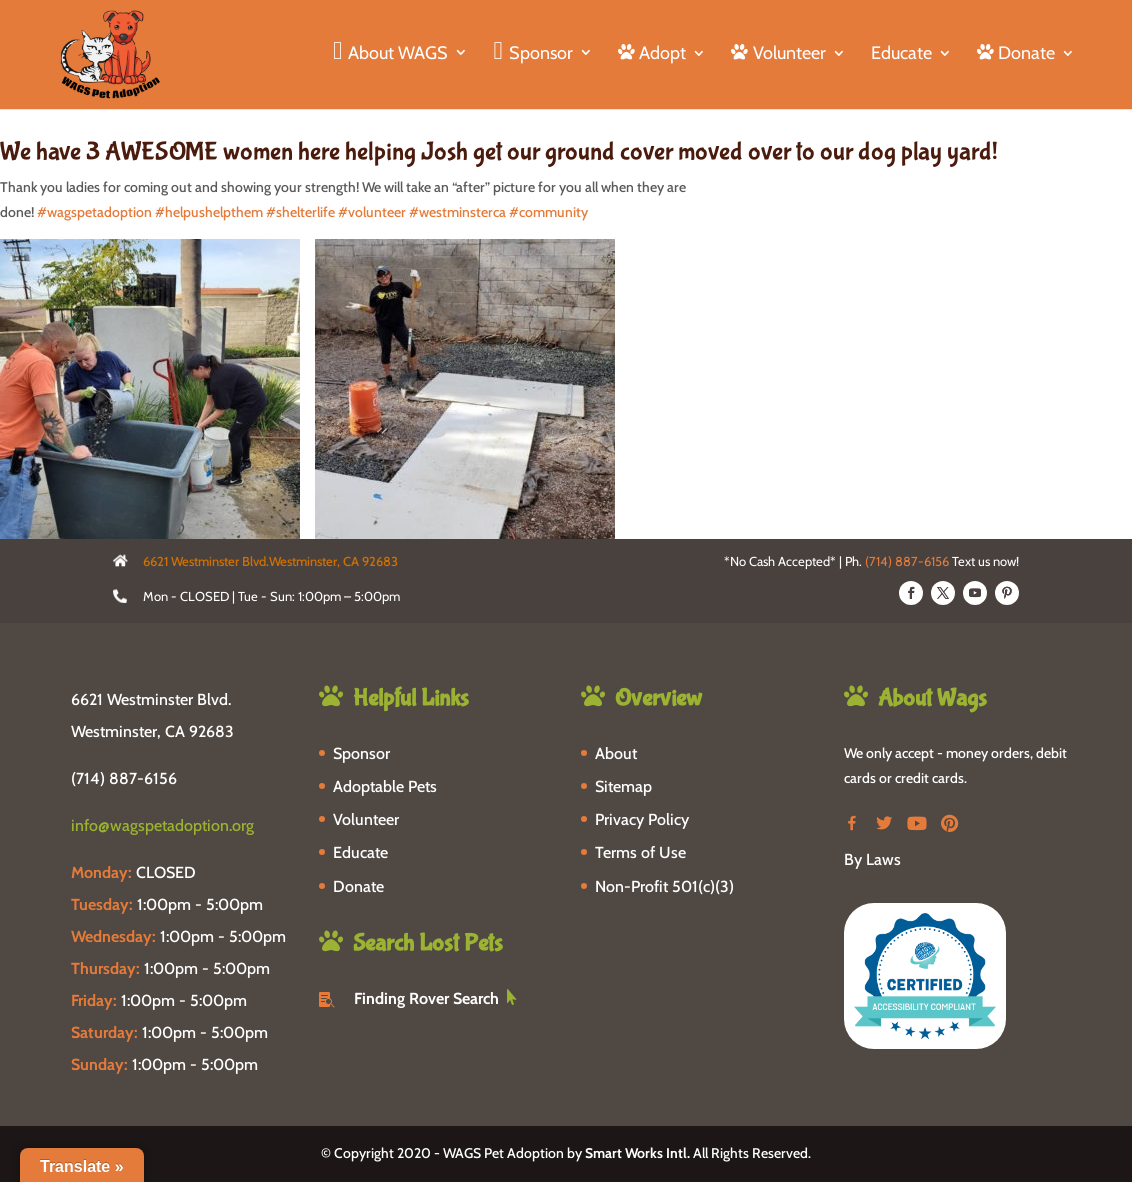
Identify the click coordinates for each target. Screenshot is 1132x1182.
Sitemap (623, 786)
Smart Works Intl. (637, 1153)
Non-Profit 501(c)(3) (664, 886)
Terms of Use (640, 852)
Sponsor (361, 753)
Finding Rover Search (426, 998)
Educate (901, 55)
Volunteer (366, 819)
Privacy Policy (642, 819)
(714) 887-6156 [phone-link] (124, 778)
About (616, 753)
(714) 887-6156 (907, 561)
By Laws (872, 859)
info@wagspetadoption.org (162, 825)
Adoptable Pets (385, 786)
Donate (358, 886)
